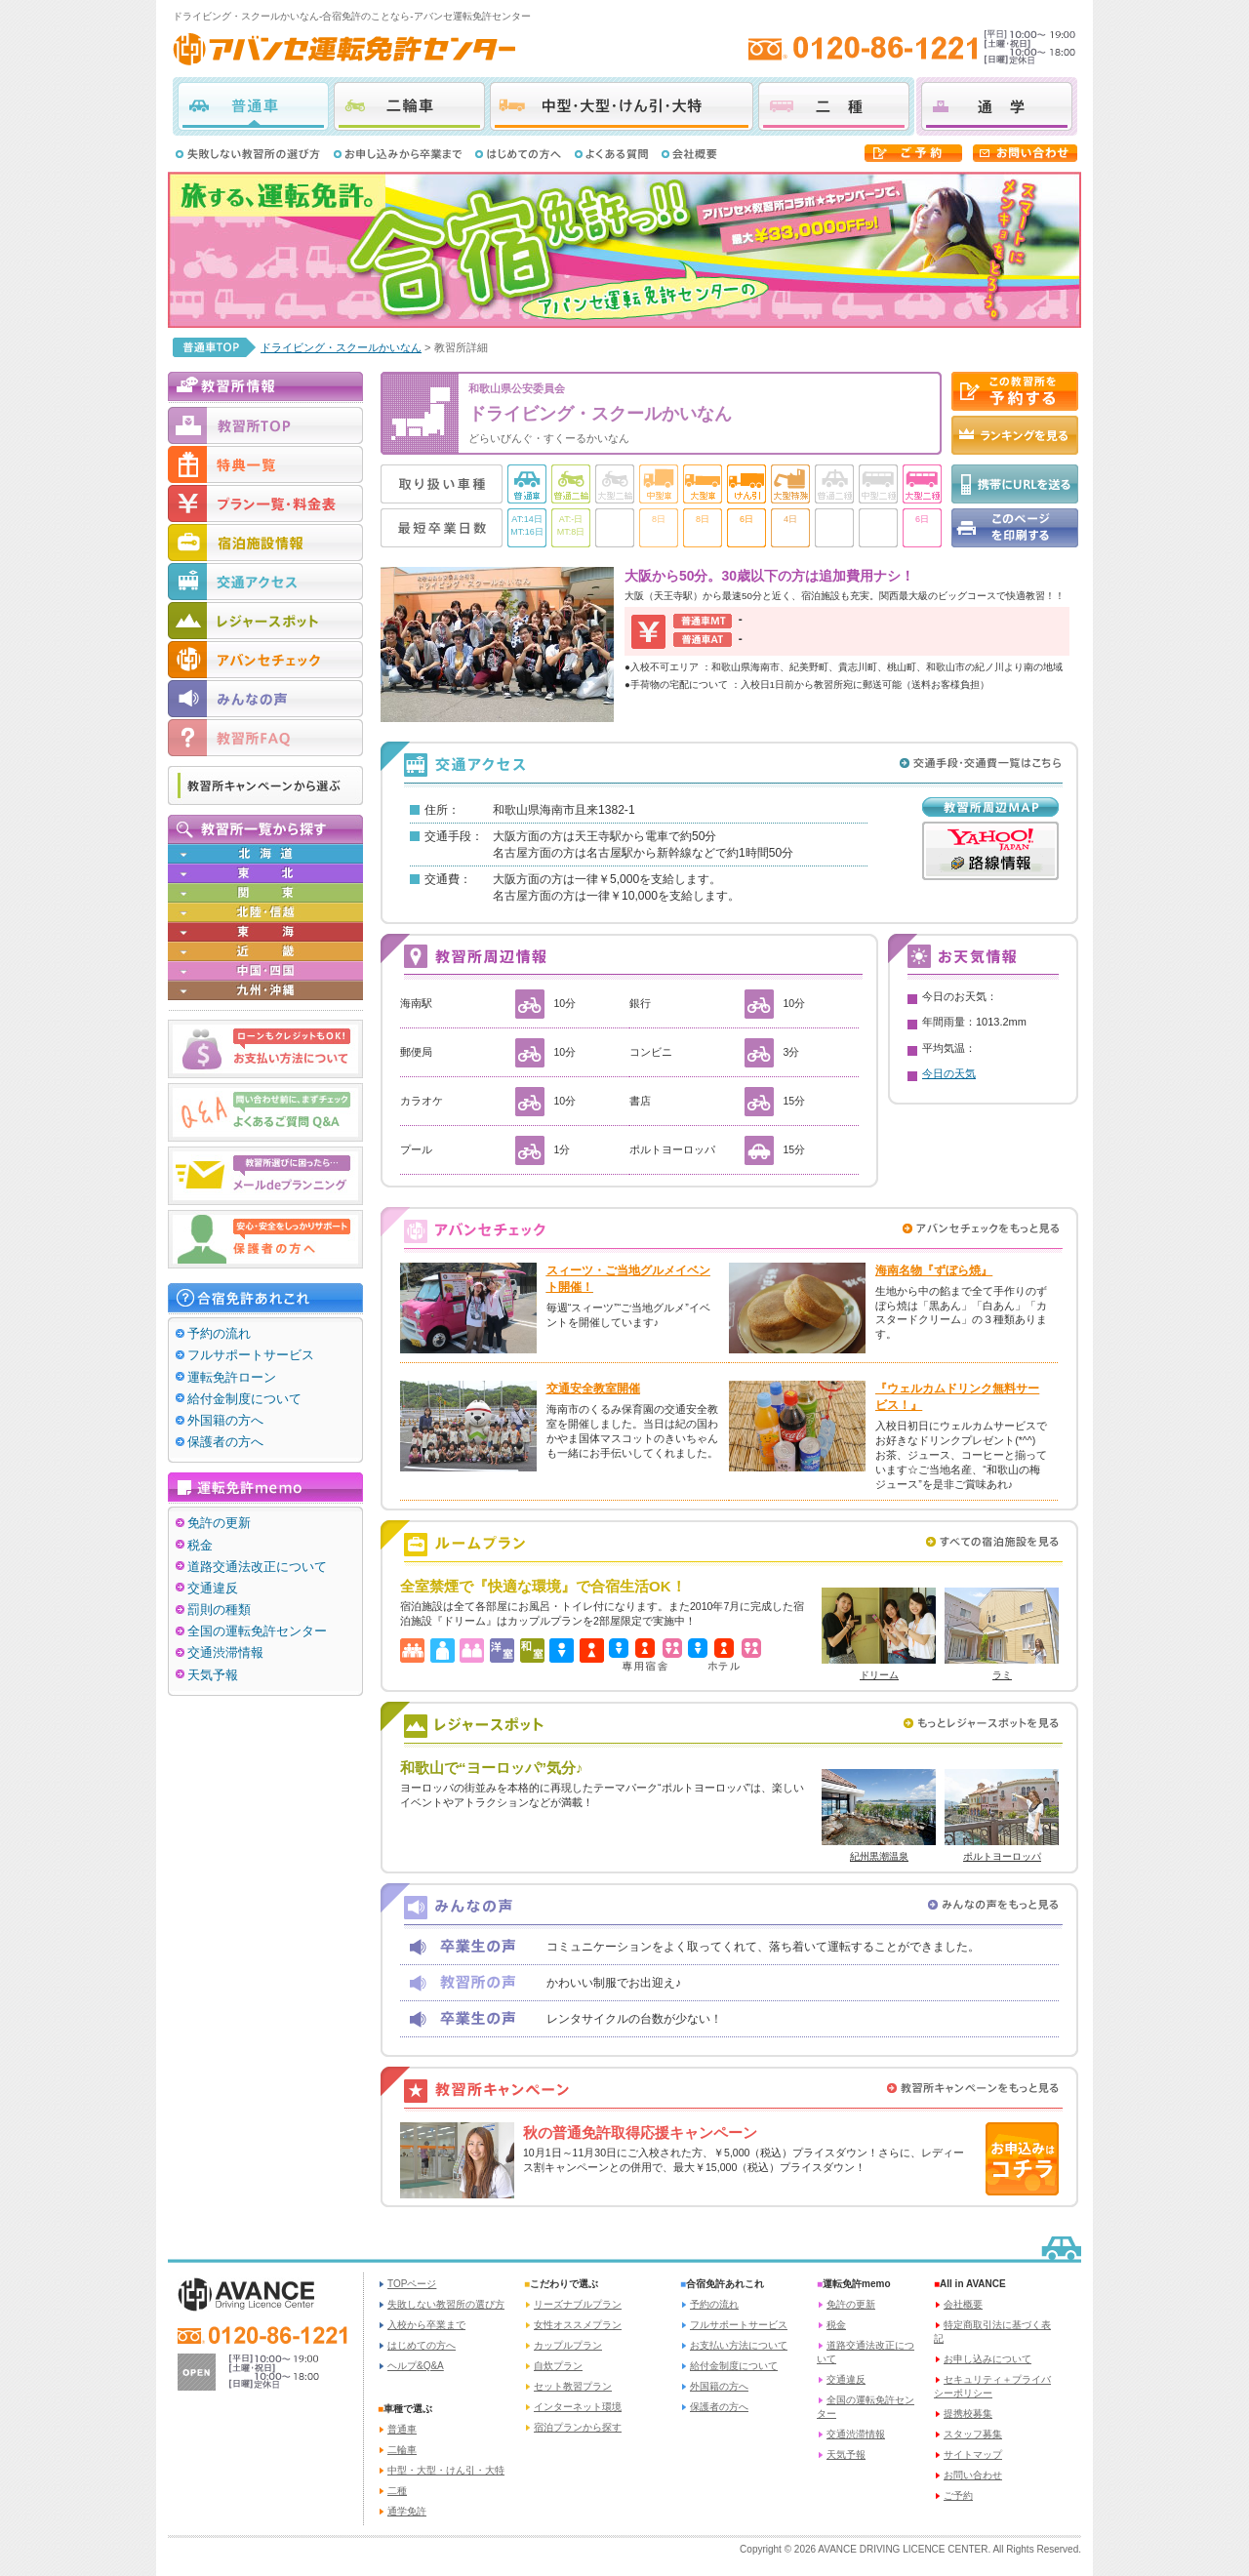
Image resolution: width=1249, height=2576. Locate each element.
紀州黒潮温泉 (879, 1856)
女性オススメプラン (578, 2324)
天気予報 (212, 1675)
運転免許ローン (231, 1377)
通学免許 (406, 2511)
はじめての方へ (421, 2345)
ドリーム (879, 1675)
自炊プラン (558, 2365)
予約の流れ (219, 1333)
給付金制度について (244, 1398)
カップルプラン (568, 2345)
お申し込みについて (987, 2359)
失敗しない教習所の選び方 (445, 2304)
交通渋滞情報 (225, 1652)
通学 (996, 106)
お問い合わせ (973, 2475)
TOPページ (411, 2283)
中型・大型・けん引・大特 (621, 106)
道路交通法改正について (257, 1566)
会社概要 (963, 2304)
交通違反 (212, 1588)
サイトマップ (973, 2454)
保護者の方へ (225, 1441)
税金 (200, 1545)
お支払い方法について (738, 2345)
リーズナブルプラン (578, 2304)
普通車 (253, 106)
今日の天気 (949, 1073)
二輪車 (409, 106)
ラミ (1002, 1675)
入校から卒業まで (426, 2324)
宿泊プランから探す (578, 2427)
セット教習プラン (573, 2386)
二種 (833, 106)
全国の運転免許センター (257, 1631)
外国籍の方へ (225, 1420)
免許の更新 (219, 1522)
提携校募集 (968, 2413)
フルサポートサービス (250, 1355)
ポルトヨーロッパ (1002, 1856)
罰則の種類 (219, 1609)
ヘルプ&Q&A (415, 2365)
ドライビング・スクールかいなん (341, 347)
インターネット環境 (578, 2406)
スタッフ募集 (973, 2434)
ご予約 (958, 2495)
